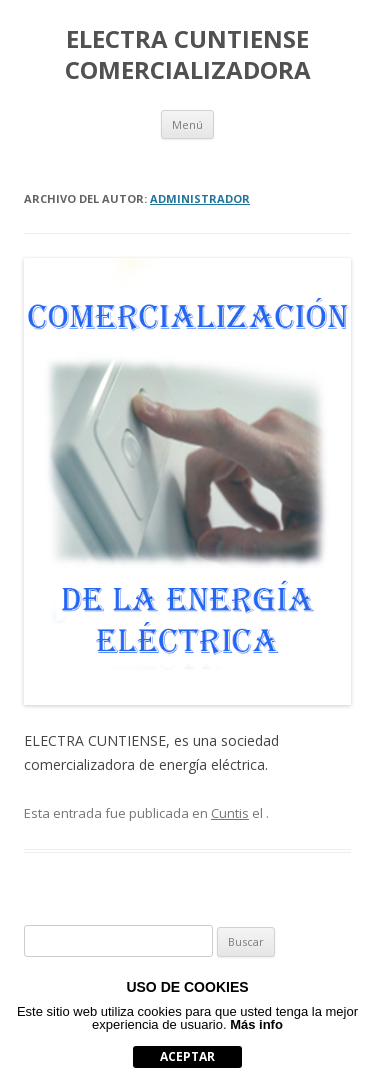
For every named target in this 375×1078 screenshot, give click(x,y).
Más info (256, 1024)
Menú (187, 124)
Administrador (200, 198)
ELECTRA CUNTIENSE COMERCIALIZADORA (188, 55)
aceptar (187, 1056)
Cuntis (230, 813)
